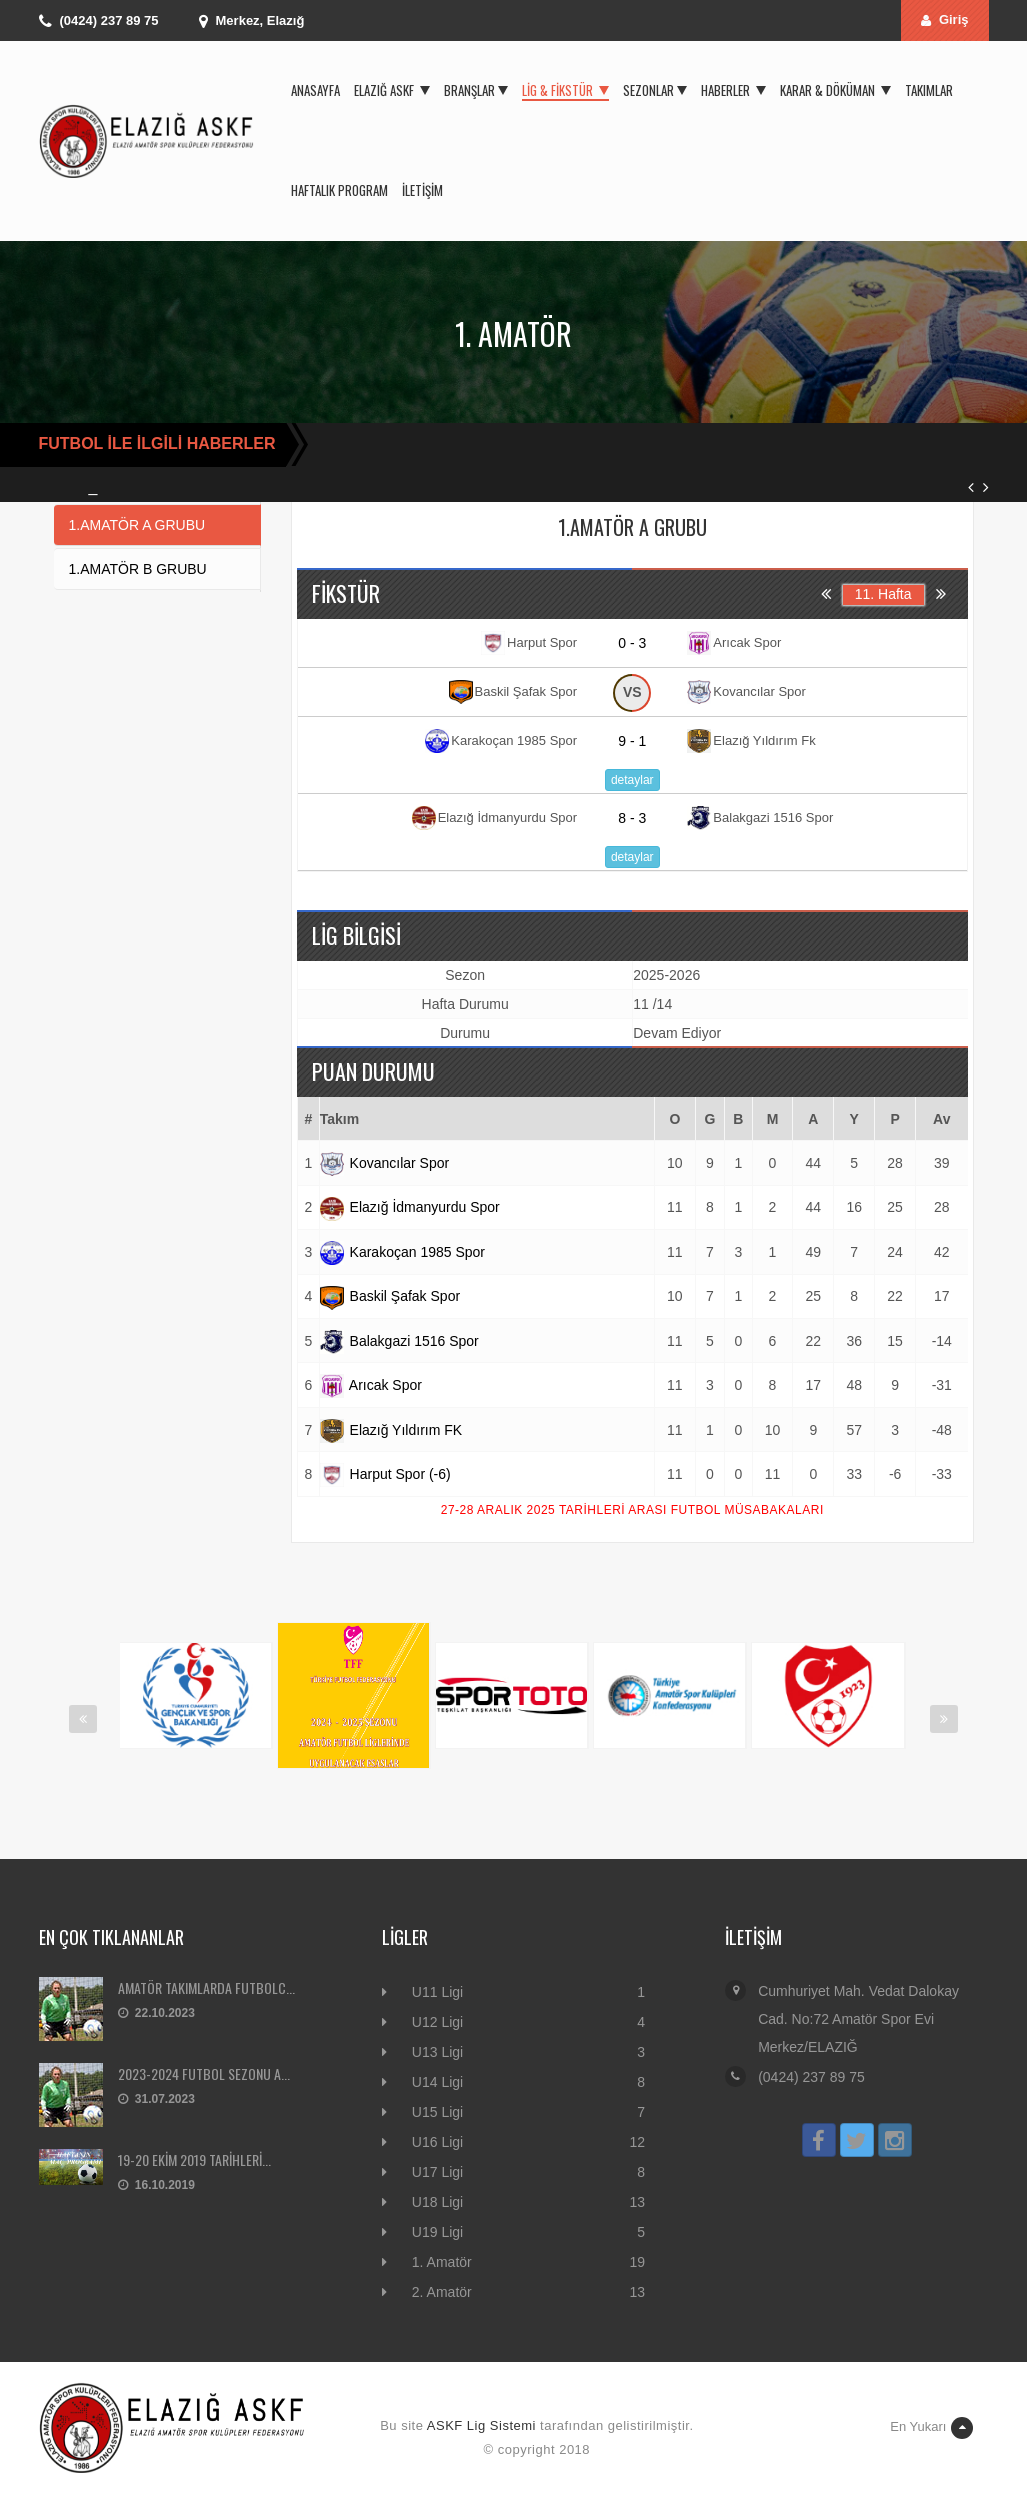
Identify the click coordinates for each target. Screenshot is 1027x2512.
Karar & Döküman (835, 90)
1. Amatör (442, 2262)
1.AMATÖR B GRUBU (138, 569)
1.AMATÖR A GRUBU (137, 525)
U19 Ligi (437, 2232)
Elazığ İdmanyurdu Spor (410, 1207)
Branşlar (476, 90)
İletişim (422, 190)
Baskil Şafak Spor (390, 1296)
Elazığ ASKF (392, 90)
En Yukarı (931, 2428)
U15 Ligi (437, 2112)
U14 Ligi (437, 2082)
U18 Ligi (437, 2202)
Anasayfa (315, 90)
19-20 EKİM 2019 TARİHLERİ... (194, 2159)
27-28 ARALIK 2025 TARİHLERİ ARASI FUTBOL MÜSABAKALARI (632, 1510)
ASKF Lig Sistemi (481, 2425)
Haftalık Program (339, 190)
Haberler (733, 90)
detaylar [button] (632, 780)
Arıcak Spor (371, 1385)
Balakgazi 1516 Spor (399, 1341)
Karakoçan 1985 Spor (402, 1252)
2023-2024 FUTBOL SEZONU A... (204, 2073)
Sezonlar (655, 90)
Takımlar (929, 90)
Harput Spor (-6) (385, 1474)
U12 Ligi (437, 2022)
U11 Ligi (437, 1992)
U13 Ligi (437, 2052)
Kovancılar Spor (385, 1163)
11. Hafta (883, 594)
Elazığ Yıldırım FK (391, 1430)
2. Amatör (442, 2292)
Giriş (945, 19)
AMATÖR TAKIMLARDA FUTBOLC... (206, 1987)
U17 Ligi (437, 2172)
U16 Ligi (437, 2142)
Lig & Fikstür (565, 90)
